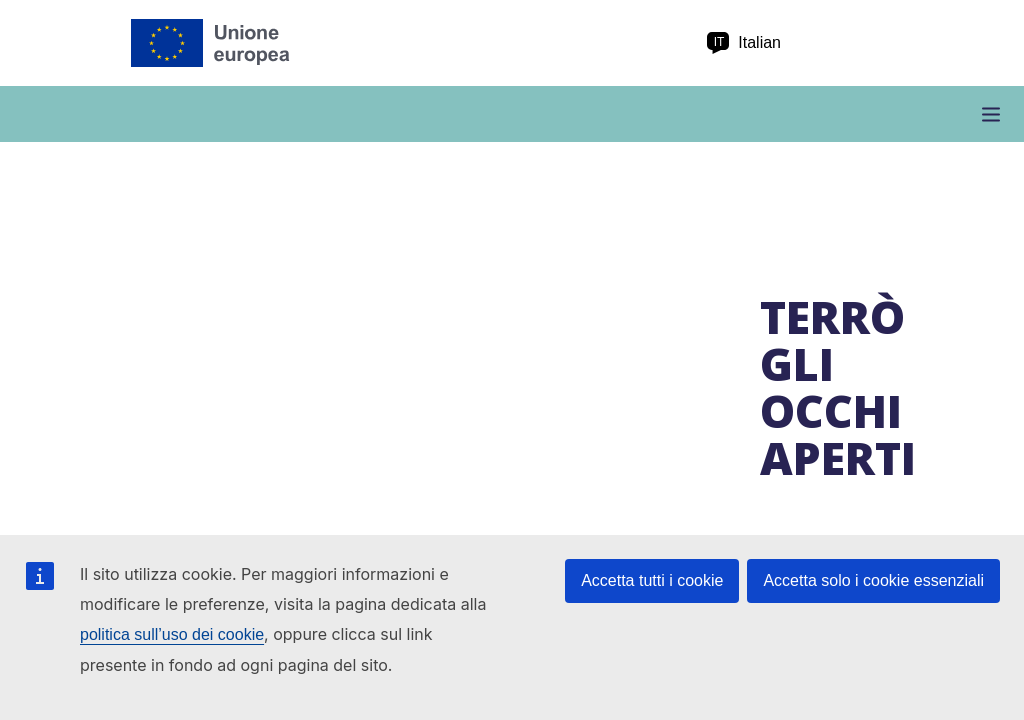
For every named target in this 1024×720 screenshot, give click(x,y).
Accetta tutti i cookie (652, 580)
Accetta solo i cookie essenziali (873, 580)
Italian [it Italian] (743, 43)
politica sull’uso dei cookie (172, 634)
